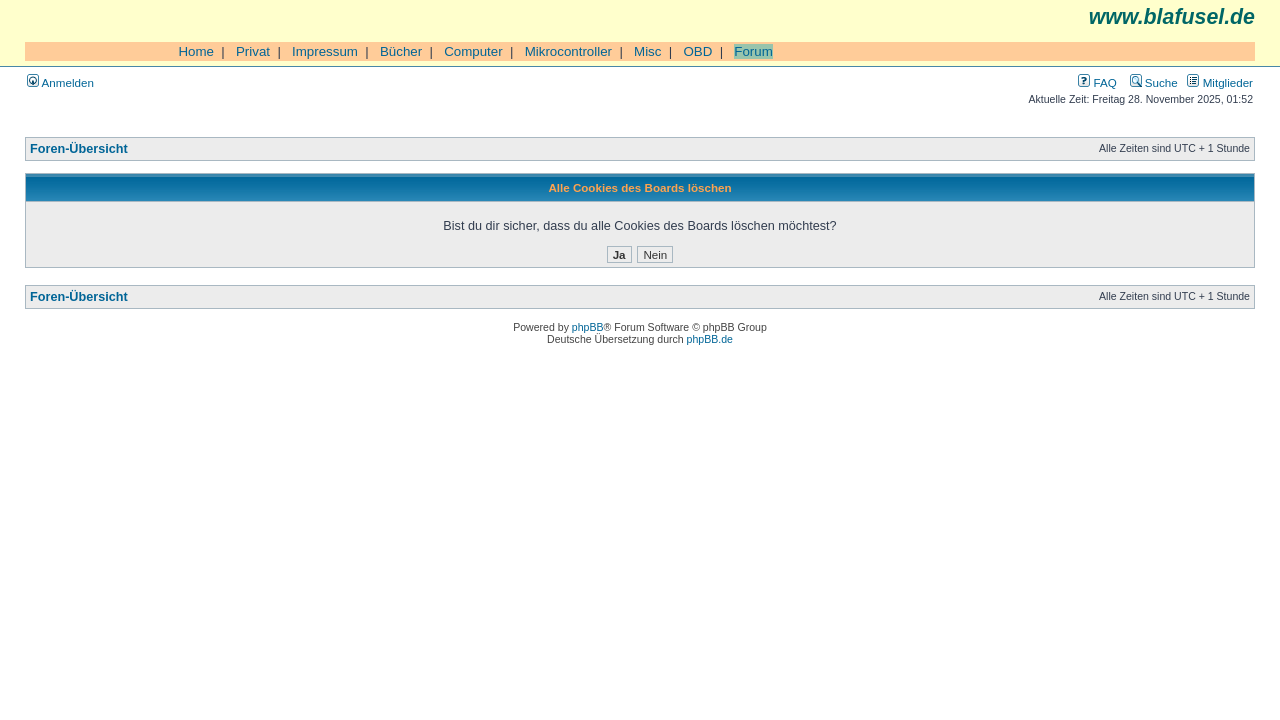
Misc (647, 51)
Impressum (325, 51)
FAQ (1097, 82)
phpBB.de (710, 339)
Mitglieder (1220, 82)
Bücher (401, 51)
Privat (253, 51)
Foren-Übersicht (79, 149)
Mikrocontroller (568, 51)
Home (196, 51)
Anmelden (60, 82)
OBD (697, 51)
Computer (473, 51)
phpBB (588, 327)
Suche (1154, 82)
